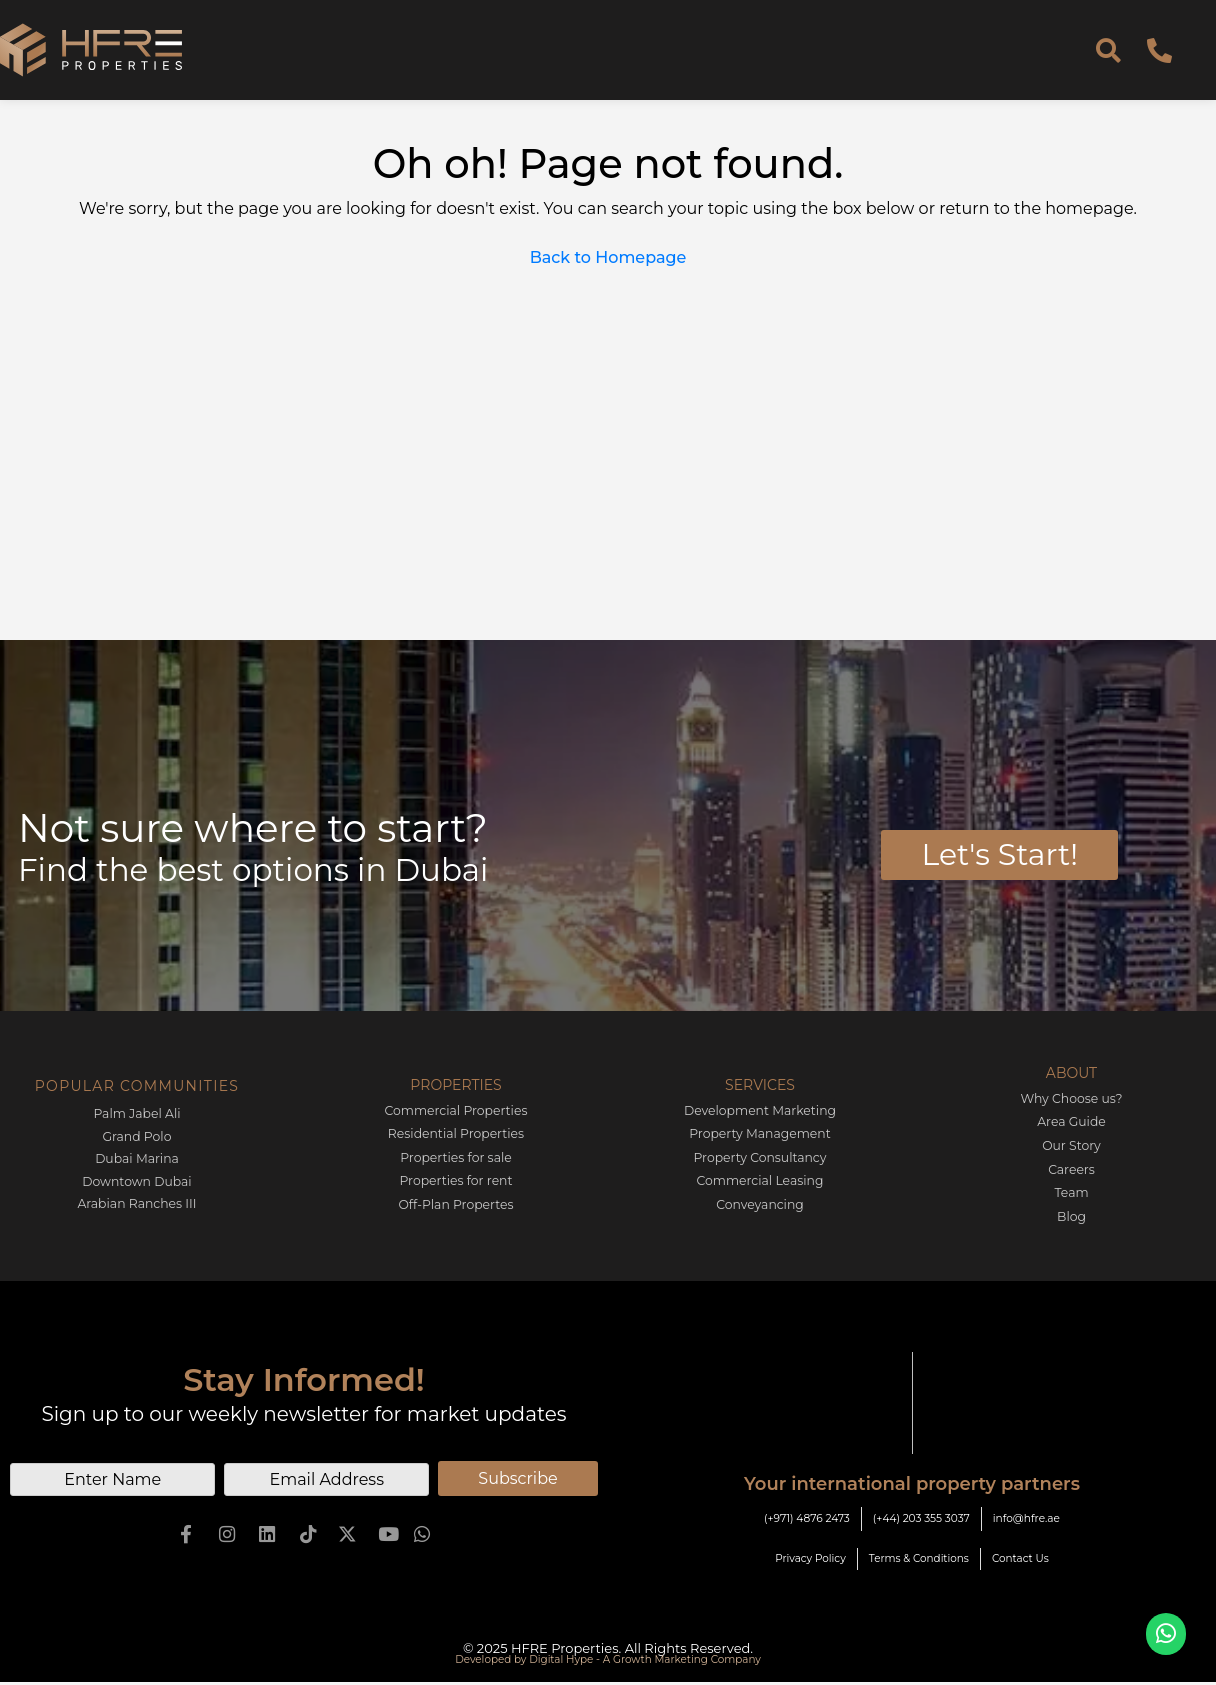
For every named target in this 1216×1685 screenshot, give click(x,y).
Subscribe (517, 1474)
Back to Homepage (608, 257)
